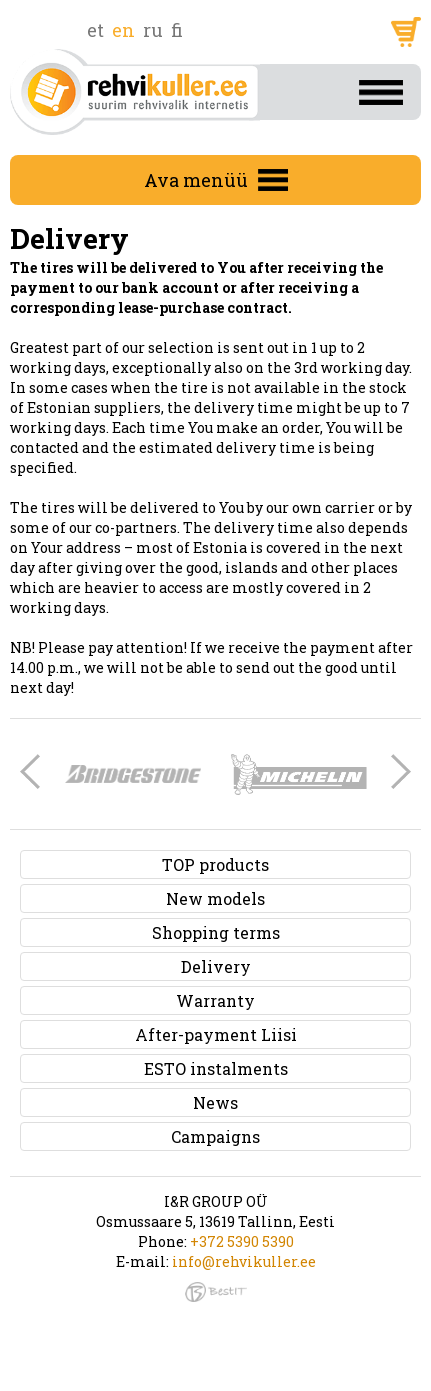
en (123, 30)
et (95, 30)
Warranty (215, 1000)
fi (177, 30)
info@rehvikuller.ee (244, 1261)
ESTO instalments (216, 1068)
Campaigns (215, 1136)
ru (153, 30)
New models (215, 898)
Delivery (216, 966)
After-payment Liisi (216, 1034)
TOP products (215, 864)
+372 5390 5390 (242, 1241)
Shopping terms (216, 932)
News (215, 1102)
